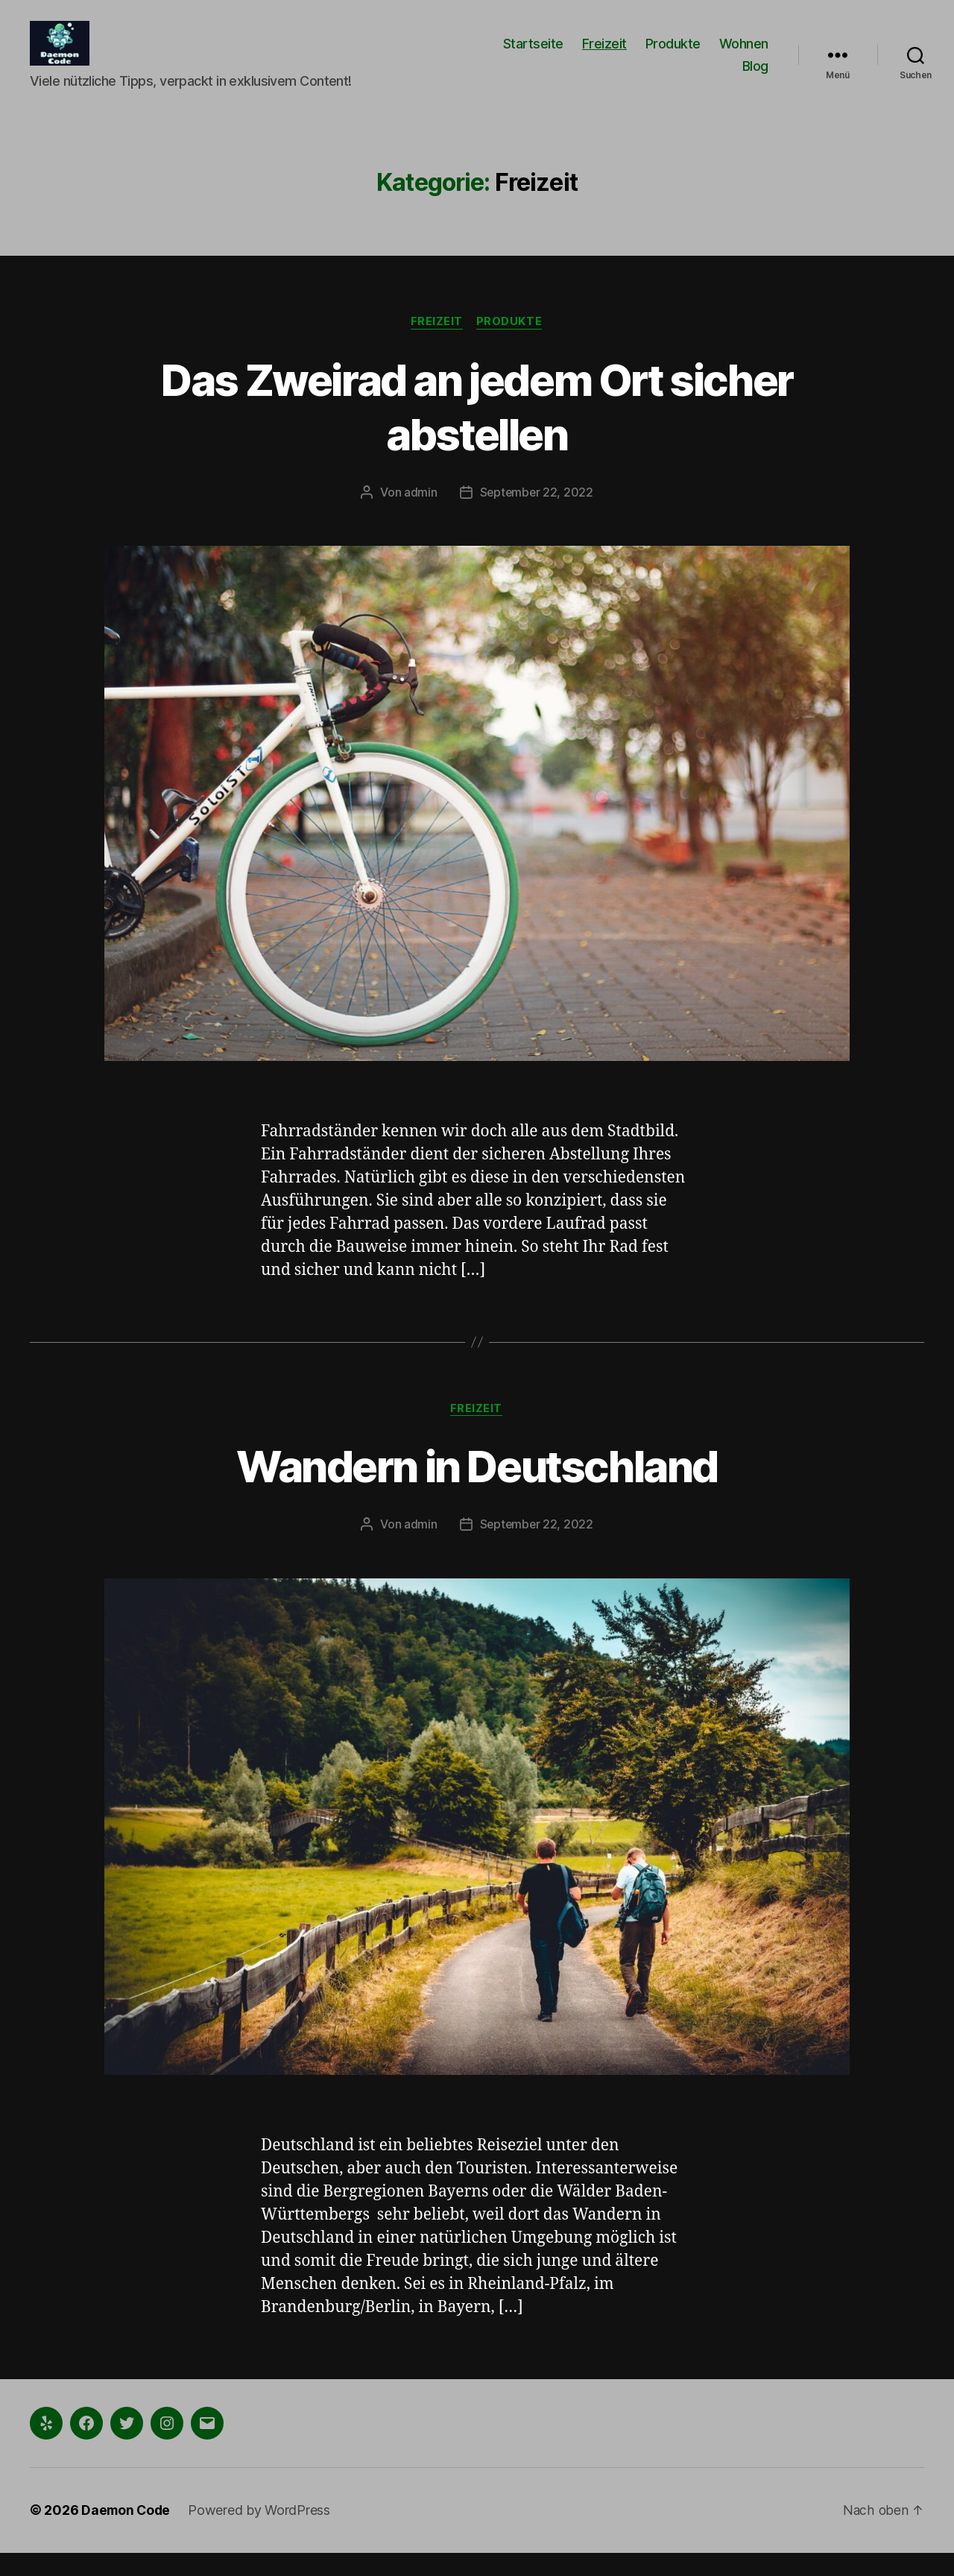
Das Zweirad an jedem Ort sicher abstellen (477, 429)
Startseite (533, 55)
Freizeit (604, 55)
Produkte (673, 55)
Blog (755, 77)
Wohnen (743, 55)
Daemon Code (127, 2534)
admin (420, 515)
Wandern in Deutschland (477, 1488)
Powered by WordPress (262, 2534)
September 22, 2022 (536, 515)
